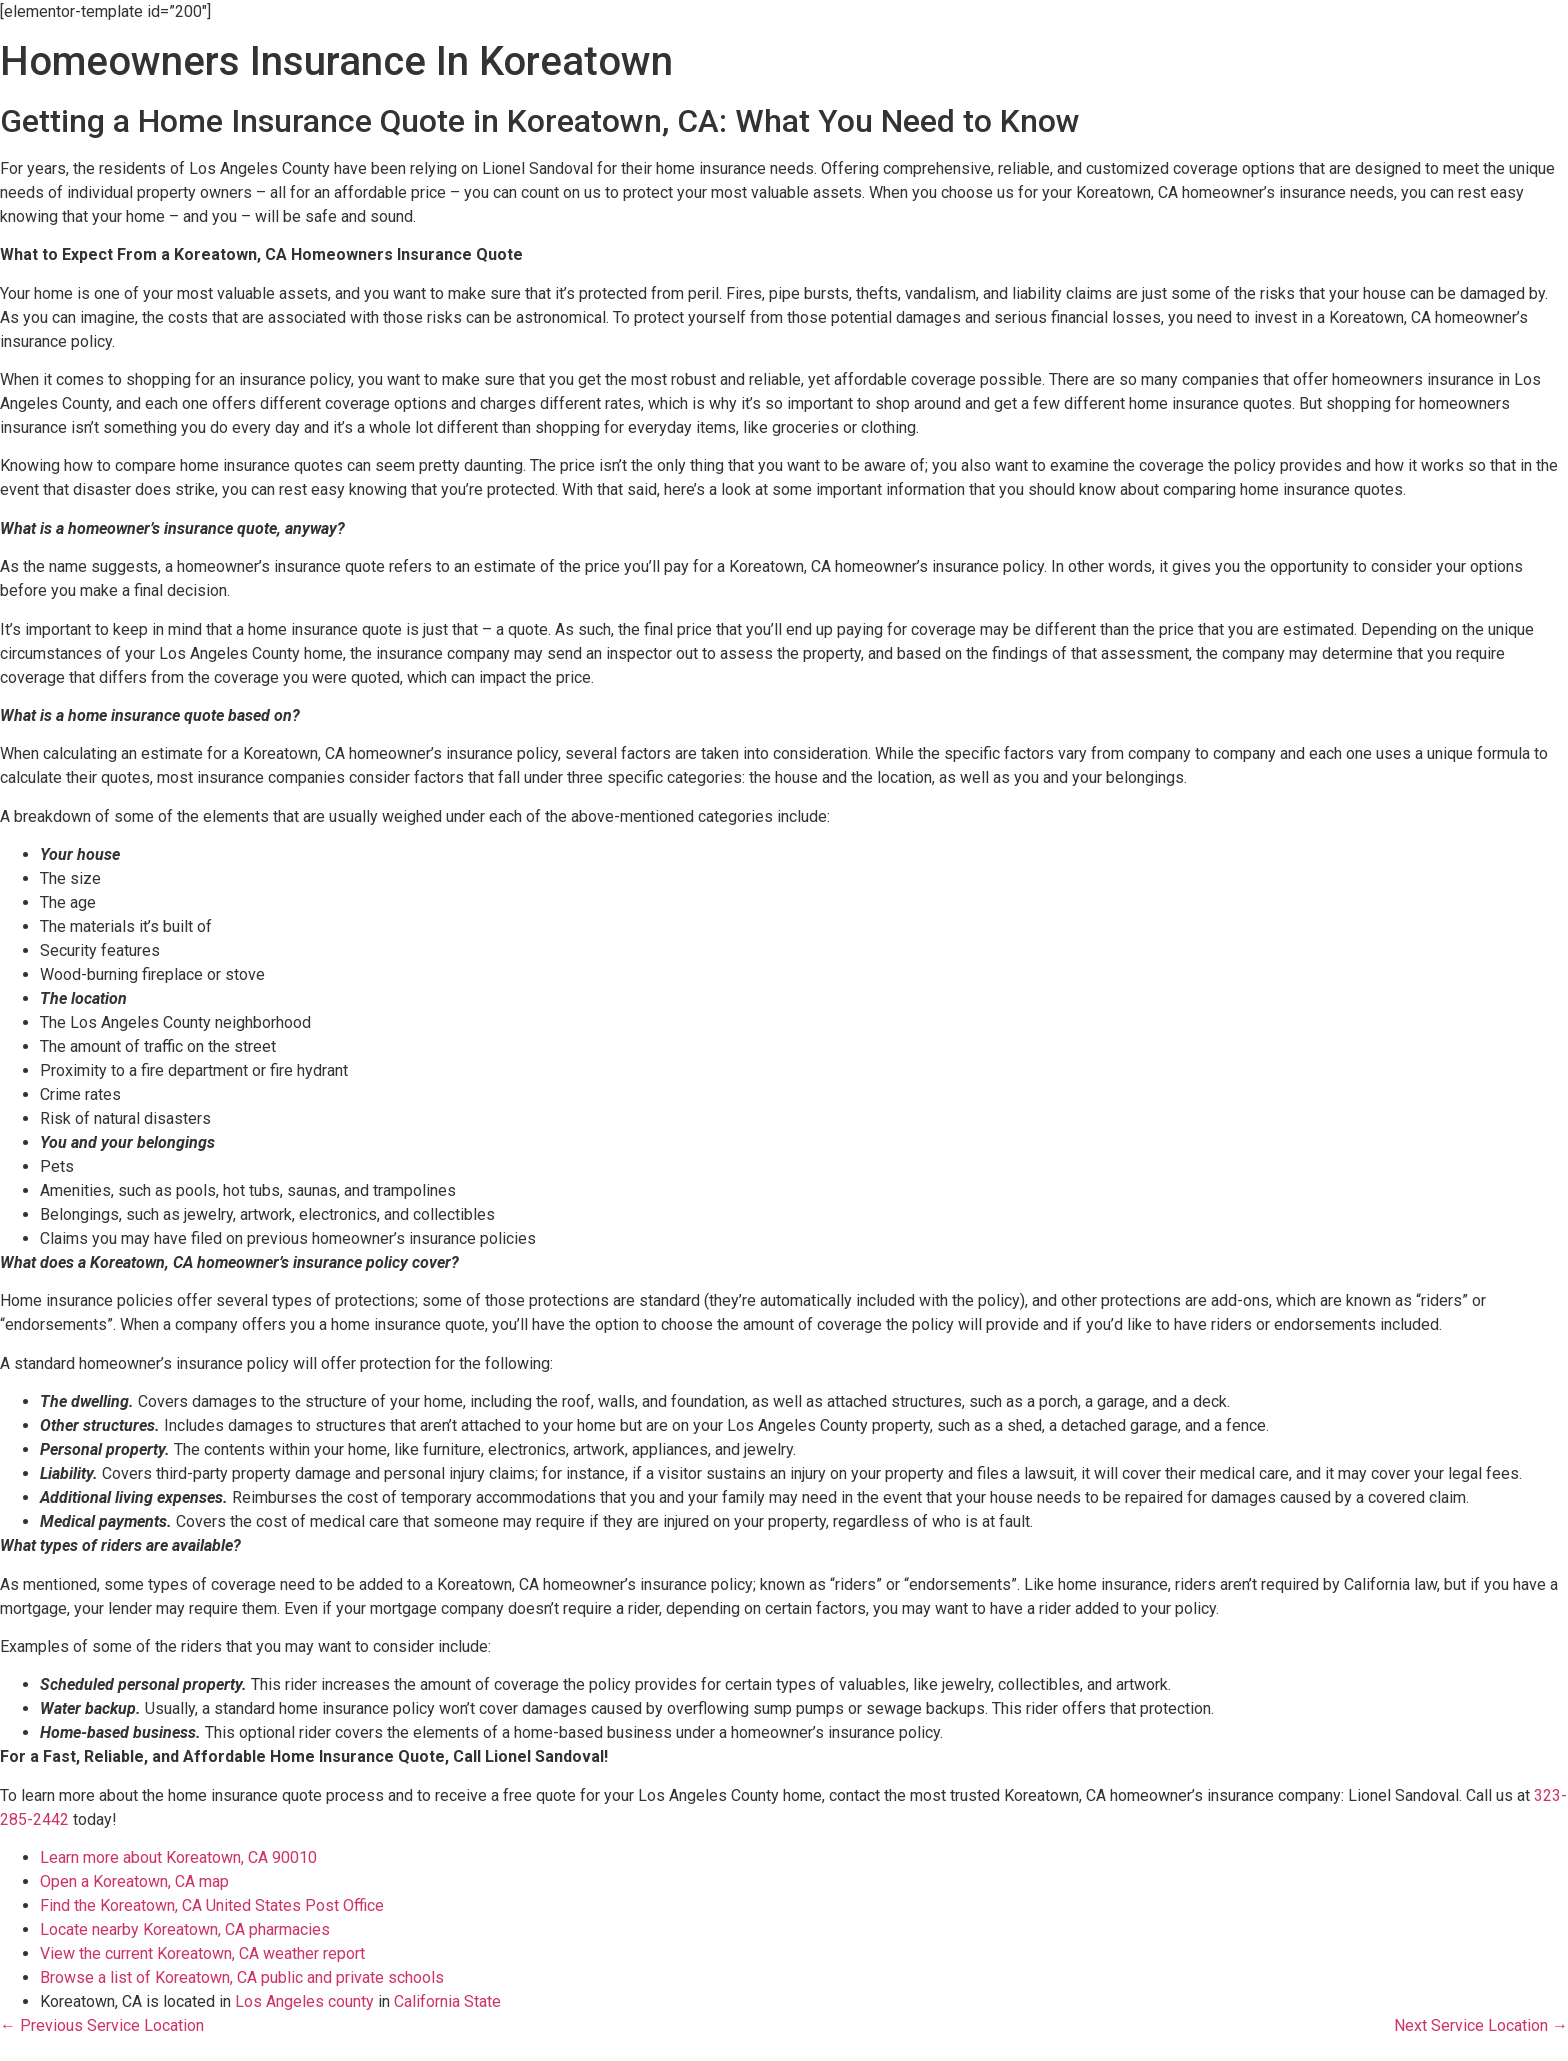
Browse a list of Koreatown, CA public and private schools (242, 1977)
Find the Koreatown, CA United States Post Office (212, 1905)
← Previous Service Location (102, 2025)
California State (447, 2001)
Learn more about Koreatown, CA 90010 (178, 1857)
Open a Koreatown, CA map (134, 1881)
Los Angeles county (304, 2001)
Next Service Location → (1481, 2025)
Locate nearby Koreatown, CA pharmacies (185, 1929)
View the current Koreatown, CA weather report (202, 1953)
